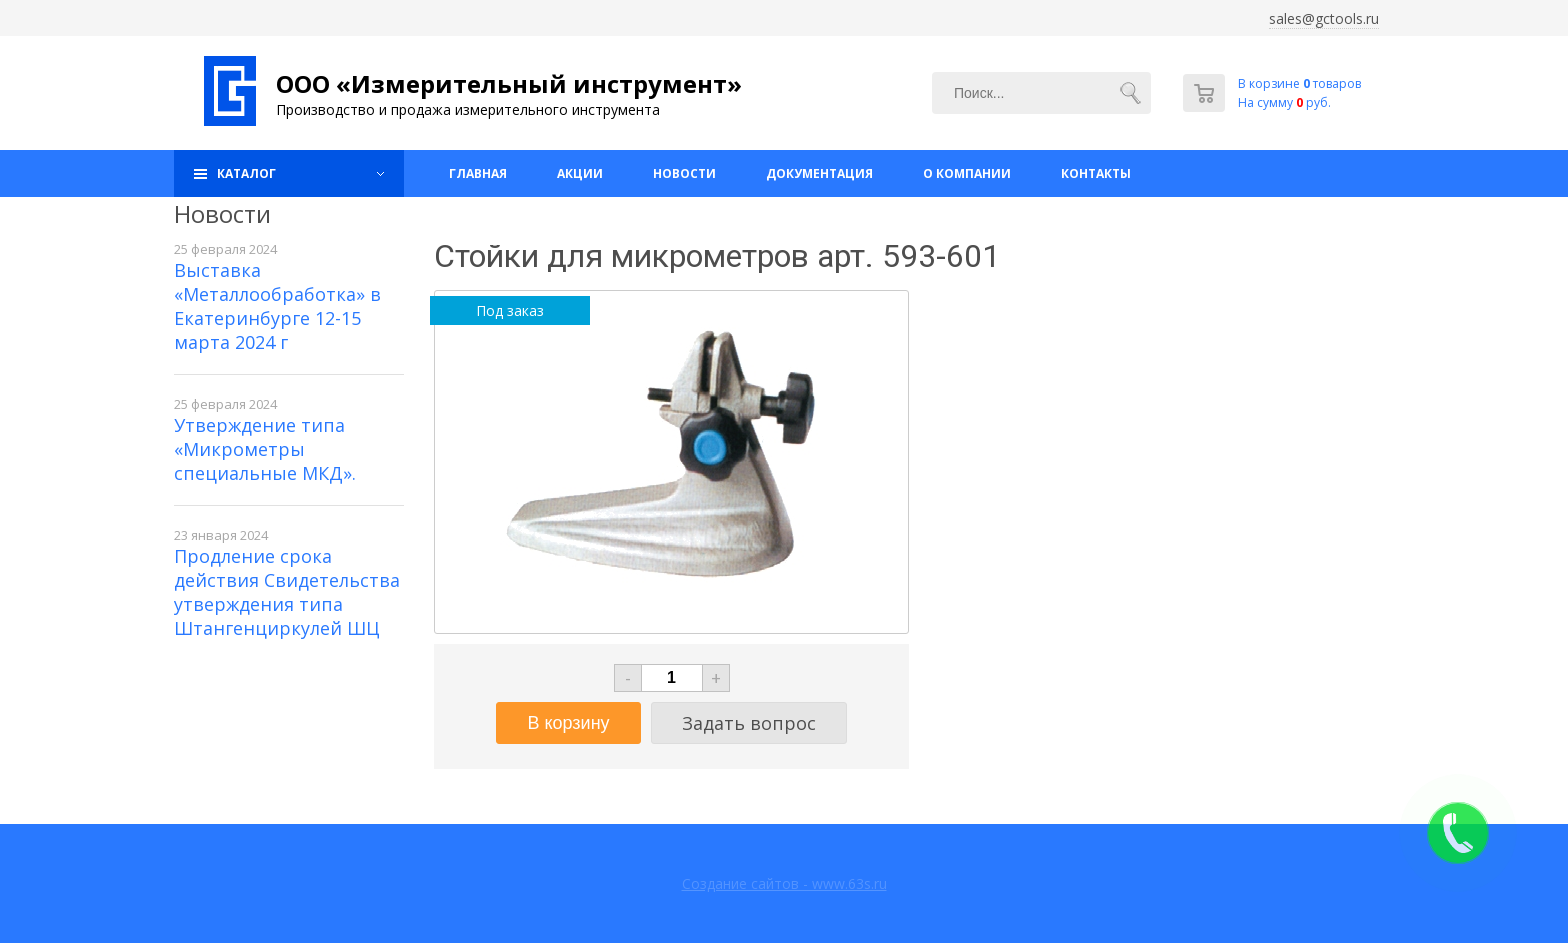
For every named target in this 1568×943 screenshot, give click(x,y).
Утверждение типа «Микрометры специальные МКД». (265, 449)
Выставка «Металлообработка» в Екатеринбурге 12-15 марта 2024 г (277, 306)
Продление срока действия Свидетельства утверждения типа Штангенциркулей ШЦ (287, 592)
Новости (684, 173)
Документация (819, 173)
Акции (580, 173)
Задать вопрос (749, 723)
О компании (967, 173)
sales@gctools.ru (1324, 18)
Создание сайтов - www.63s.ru (784, 883)
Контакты (1096, 173)
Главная (478, 173)
